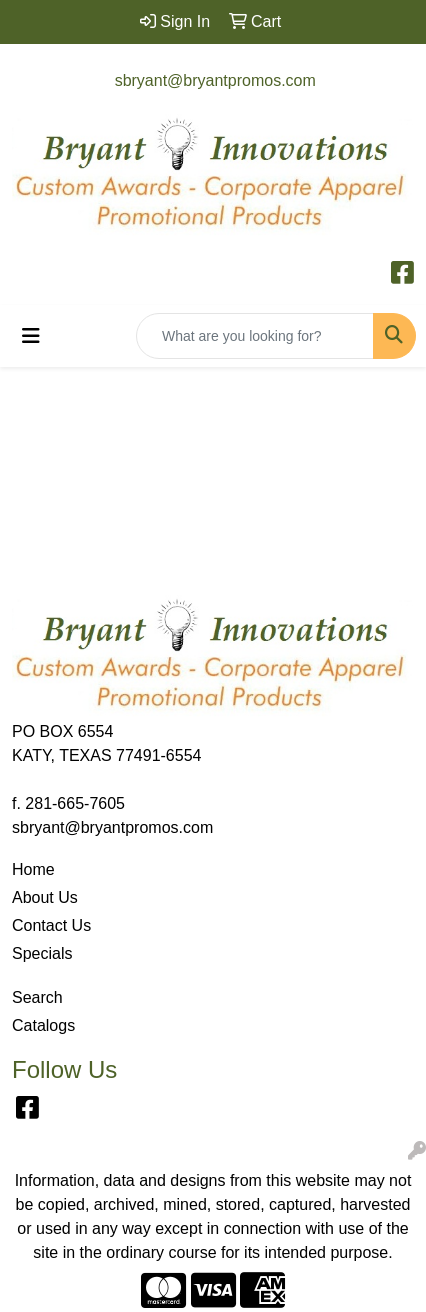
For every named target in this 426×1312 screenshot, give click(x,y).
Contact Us (51, 925)
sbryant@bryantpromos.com (215, 80)
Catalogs (43, 1025)
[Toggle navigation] (31, 336)
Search (37, 997)
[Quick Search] (255, 336)
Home (33, 869)
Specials (42, 953)
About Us (45, 897)
